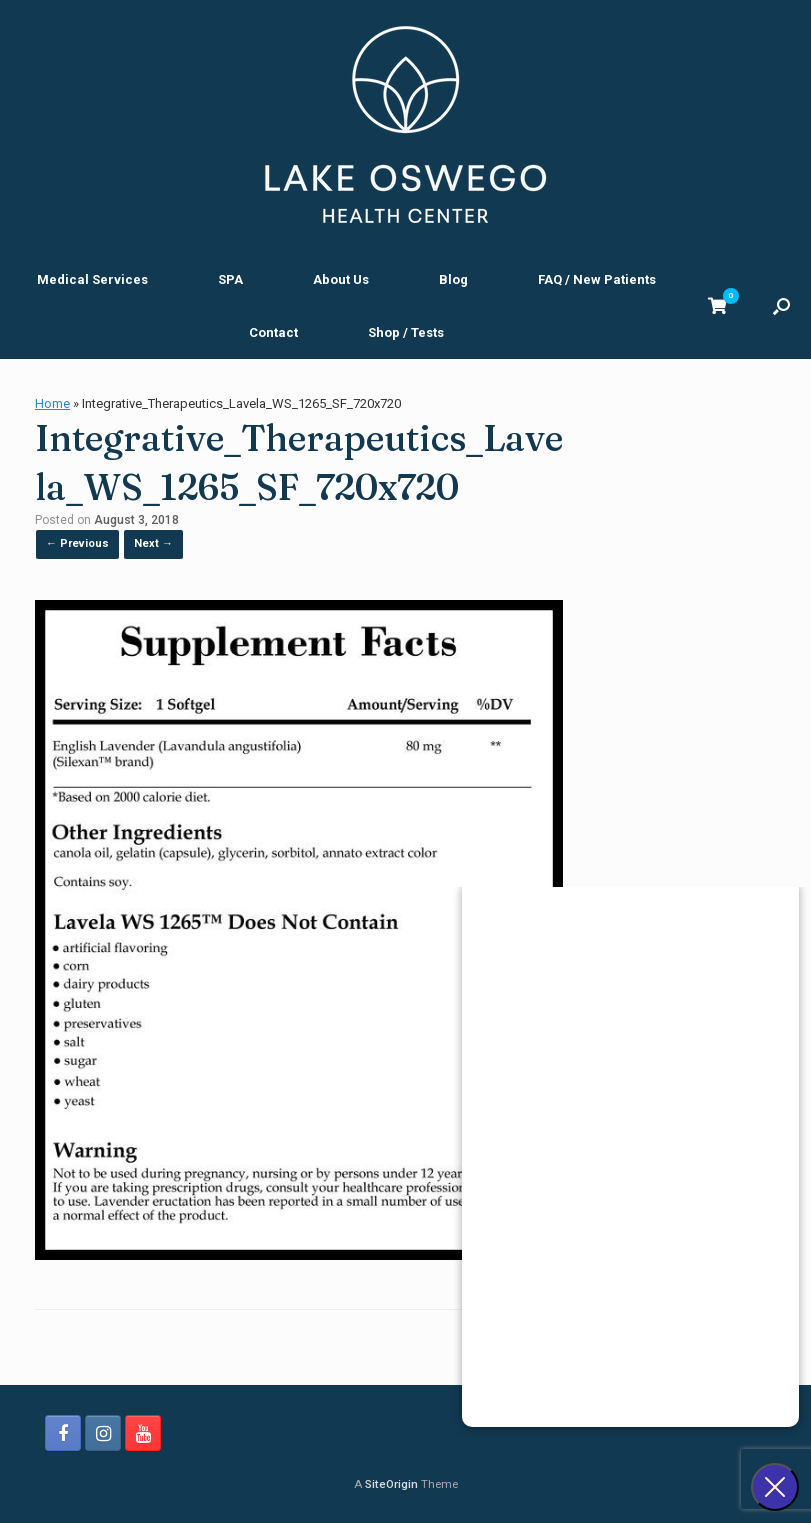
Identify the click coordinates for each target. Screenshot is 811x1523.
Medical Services (92, 279)
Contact (273, 332)
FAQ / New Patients (597, 279)
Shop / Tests (406, 332)
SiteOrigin (391, 1484)
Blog (453, 279)
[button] (781, 306)
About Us (341, 279)
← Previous (77, 543)
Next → (153, 543)
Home (52, 403)
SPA (230, 279)
